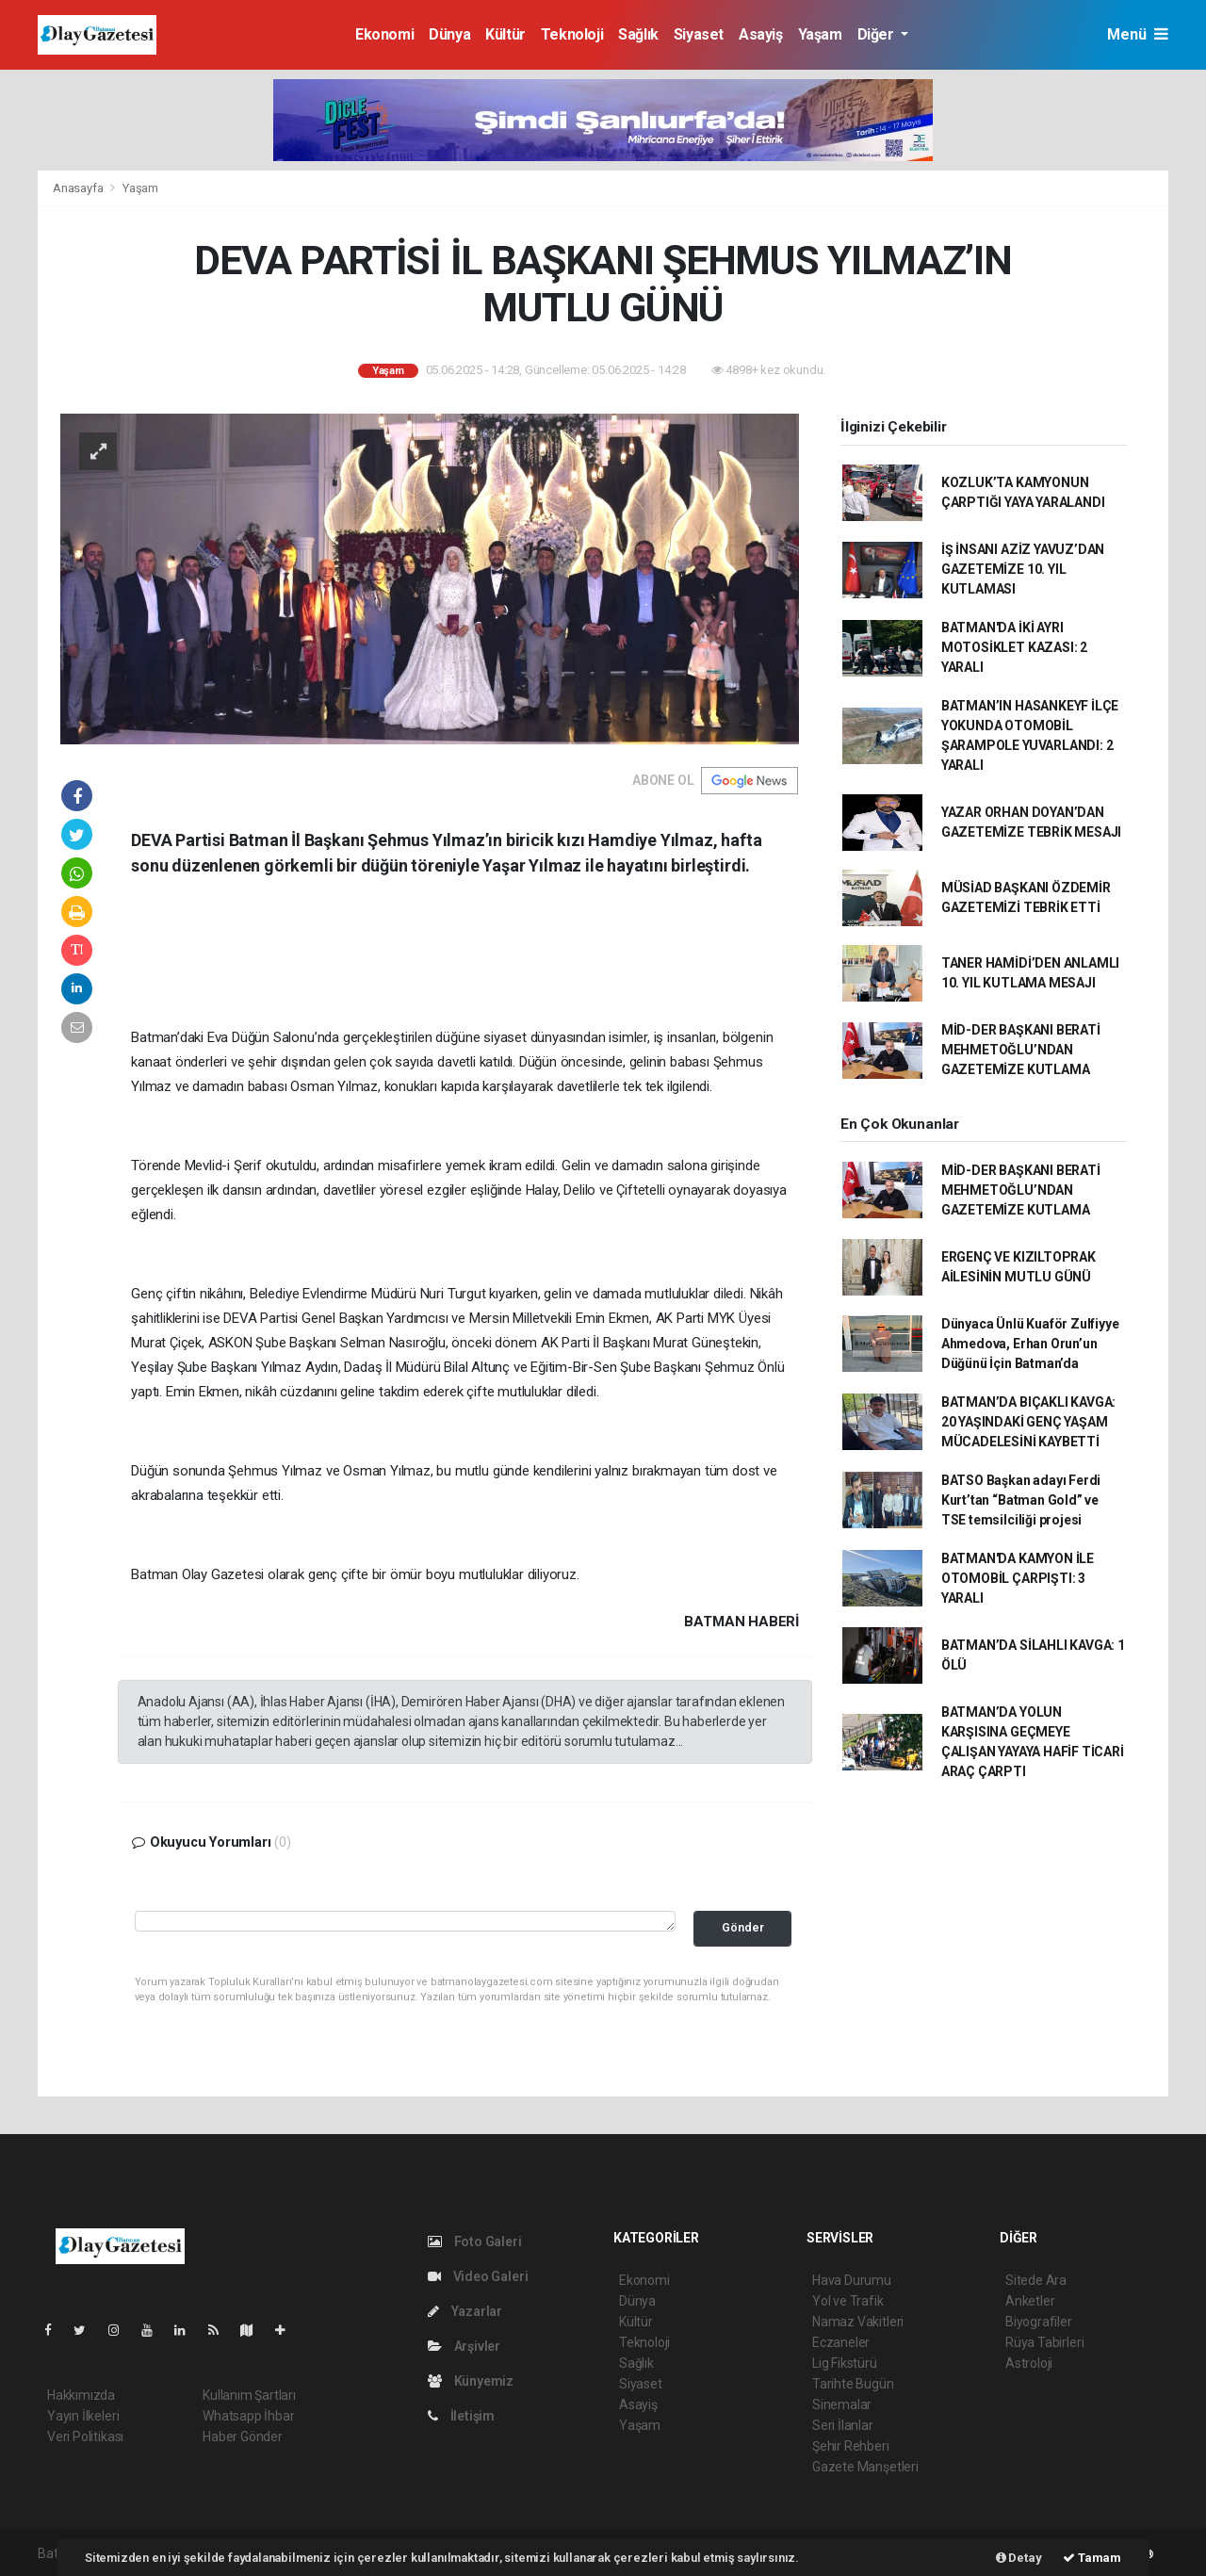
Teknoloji (572, 34)
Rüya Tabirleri (1044, 2342)
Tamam (1092, 2558)
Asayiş (761, 34)
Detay (1019, 2558)
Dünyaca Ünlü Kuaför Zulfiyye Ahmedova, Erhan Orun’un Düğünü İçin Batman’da (1030, 1343)
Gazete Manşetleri (865, 2466)
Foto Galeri (475, 2241)
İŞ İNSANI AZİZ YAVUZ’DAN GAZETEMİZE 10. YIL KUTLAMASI (1022, 569)
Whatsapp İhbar (248, 2415)
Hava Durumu (851, 2280)
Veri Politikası (85, 2436)
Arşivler (464, 2346)
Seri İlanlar (842, 2425)
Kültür (505, 34)
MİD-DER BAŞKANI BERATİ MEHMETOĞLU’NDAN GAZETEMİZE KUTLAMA (1020, 1049)
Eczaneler (841, 2342)
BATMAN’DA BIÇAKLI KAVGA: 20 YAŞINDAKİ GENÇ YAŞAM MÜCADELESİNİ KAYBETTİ (1028, 1421)
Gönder (743, 1927)
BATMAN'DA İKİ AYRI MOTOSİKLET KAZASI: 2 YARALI (1014, 647)
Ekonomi (384, 34)
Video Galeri (478, 2276)
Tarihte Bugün (853, 2383)
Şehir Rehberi (850, 2446)
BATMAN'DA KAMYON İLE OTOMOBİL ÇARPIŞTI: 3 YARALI (1017, 1578)
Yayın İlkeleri (83, 2415)
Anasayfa (79, 188)
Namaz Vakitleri (858, 2321)
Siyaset (699, 34)
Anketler (1029, 2300)
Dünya (449, 34)
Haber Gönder (243, 2436)
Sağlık (638, 34)
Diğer (877, 34)
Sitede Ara (1036, 2280)
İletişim (461, 2415)
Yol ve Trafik (848, 2300)
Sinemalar (842, 2404)
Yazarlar (465, 2311)
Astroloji (1028, 2363)
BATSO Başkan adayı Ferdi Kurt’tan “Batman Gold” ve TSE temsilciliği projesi (1020, 1500)
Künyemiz (470, 2381)
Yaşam (820, 34)
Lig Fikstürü (844, 2363)
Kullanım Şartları (249, 2395)
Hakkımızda (81, 2395)
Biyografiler (1038, 2321)
